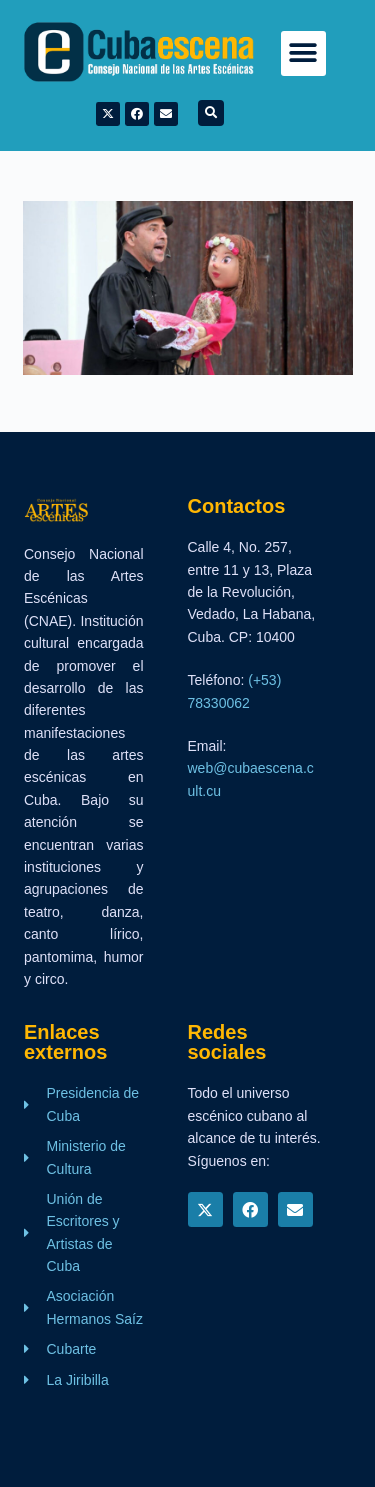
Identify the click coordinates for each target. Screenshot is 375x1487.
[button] (303, 53)
